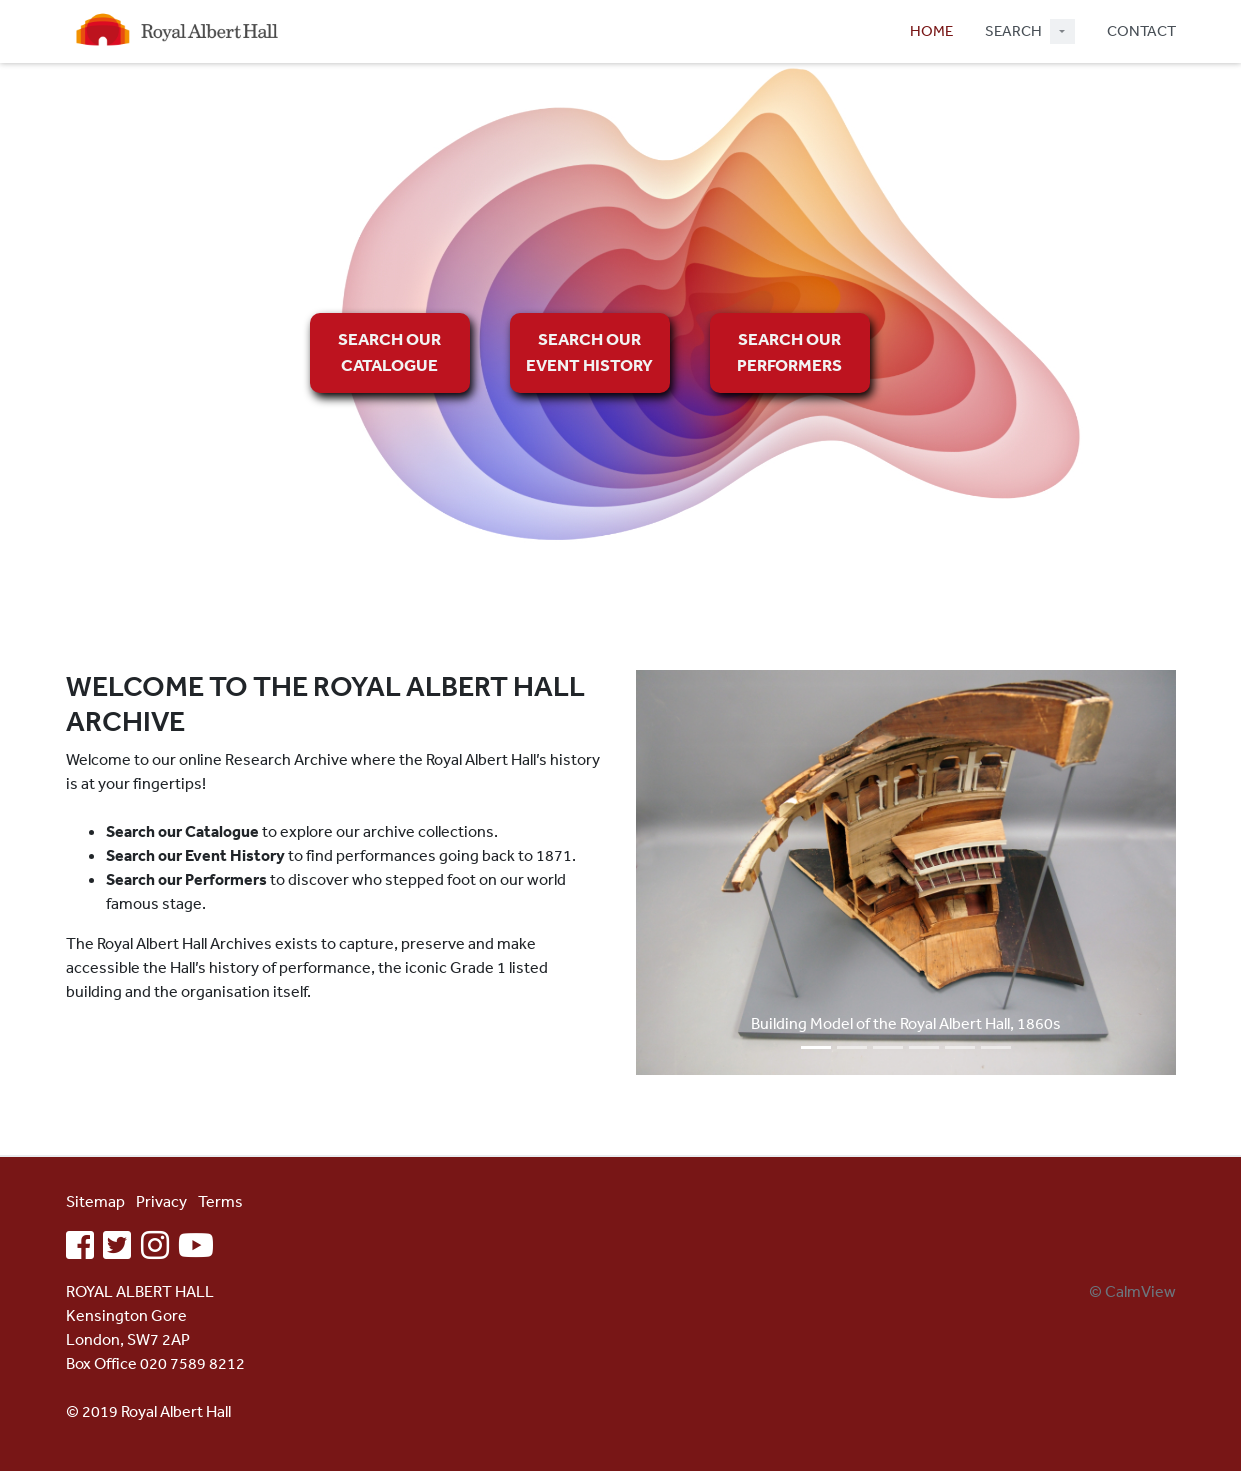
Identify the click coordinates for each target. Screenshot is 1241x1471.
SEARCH (1013, 30)
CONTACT (1141, 30)
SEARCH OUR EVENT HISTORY (589, 351)
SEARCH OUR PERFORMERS (789, 351)
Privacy (161, 1201)
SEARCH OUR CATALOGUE (389, 351)
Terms (220, 1201)
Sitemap (95, 1201)
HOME (931, 30)
